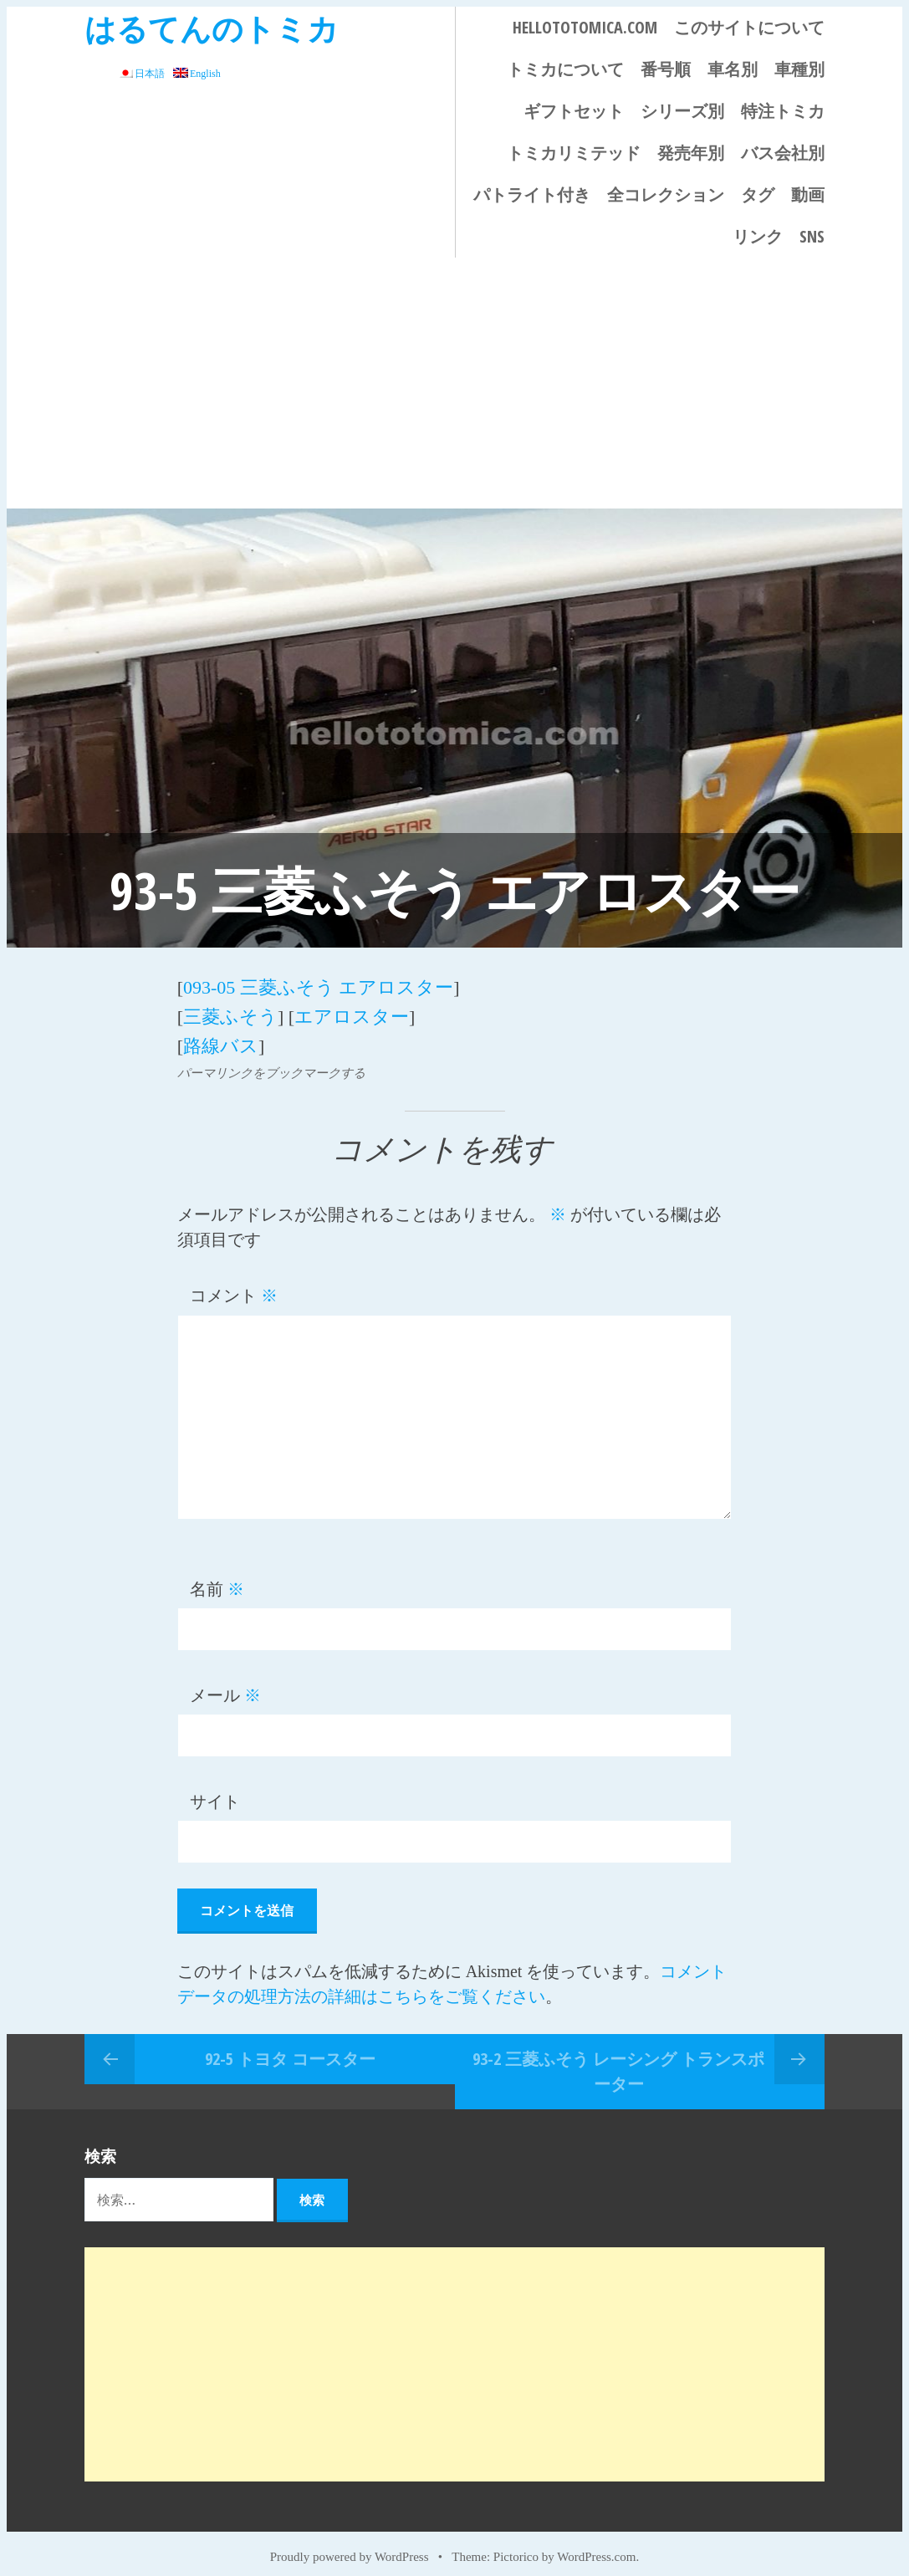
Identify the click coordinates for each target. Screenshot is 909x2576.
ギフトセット (573, 111)
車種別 (799, 69)
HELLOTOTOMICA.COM (585, 27)
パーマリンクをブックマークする (271, 1060)
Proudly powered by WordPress (349, 2544)
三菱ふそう (230, 1009)
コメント (234, 1283)
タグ (757, 194)
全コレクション (665, 194)
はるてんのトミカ (211, 28)
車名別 (732, 69)
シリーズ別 (682, 111)
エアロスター (351, 1009)
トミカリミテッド (574, 152)
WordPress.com (596, 2544)
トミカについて (565, 69)
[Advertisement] (454, 383)
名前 (217, 1576)
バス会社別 (783, 152)
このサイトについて (749, 27)
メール (225, 1683)
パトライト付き (531, 194)
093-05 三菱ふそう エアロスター (318, 984)
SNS (812, 236)
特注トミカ (783, 111)
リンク (758, 236)
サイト (215, 1789)
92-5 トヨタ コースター (290, 2045)
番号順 (666, 69)
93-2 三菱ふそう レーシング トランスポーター (618, 2058)
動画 (808, 194)
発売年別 (690, 152)
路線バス (220, 1035)
